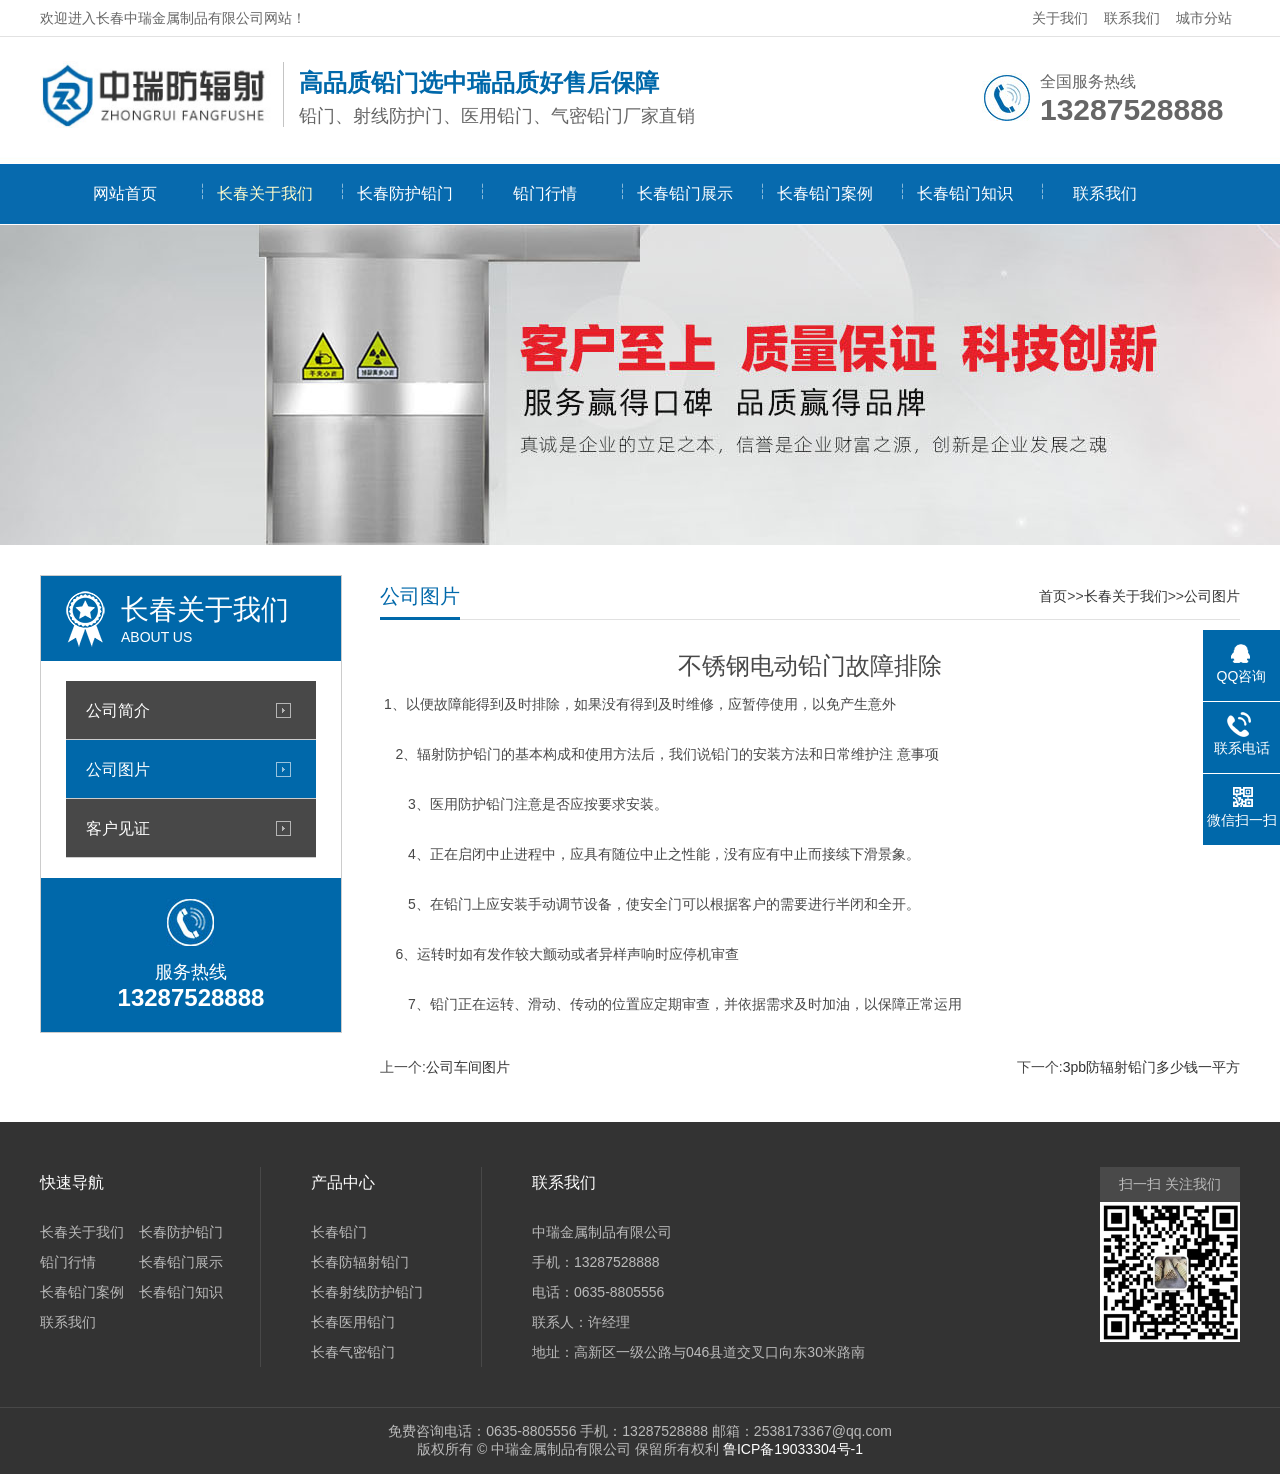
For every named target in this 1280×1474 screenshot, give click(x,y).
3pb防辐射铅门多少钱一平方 (1151, 1067)
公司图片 (118, 769)
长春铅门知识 (965, 193)
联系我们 (1132, 18)
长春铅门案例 (825, 193)
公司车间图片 (468, 1067)
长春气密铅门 (353, 1352)
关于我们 (1060, 18)
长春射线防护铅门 (367, 1292)
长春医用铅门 (353, 1322)
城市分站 (1204, 18)
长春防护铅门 (405, 193)
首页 (1053, 596)
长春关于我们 (265, 193)
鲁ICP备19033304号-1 (793, 1449)
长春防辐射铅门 (360, 1262)
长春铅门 (339, 1232)
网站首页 (125, 193)
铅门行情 (545, 193)
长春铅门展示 (685, 193)
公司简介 (118, 710)
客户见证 (118, 828)
